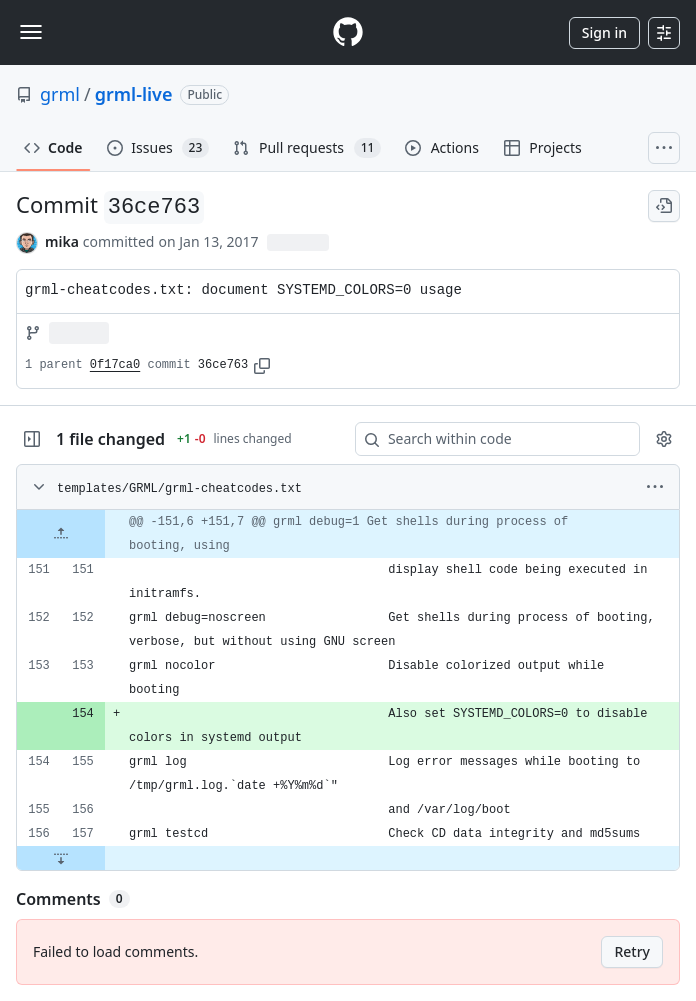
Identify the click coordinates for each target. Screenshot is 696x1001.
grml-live (134, 94)
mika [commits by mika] (62, 241)
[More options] (655, 487)
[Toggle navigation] (31, 32)
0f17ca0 (115, 365)
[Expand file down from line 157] (61, 858)
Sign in (604, 32)
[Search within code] (488, 439)
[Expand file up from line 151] (61, 534)
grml (60, 94)
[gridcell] (348, 534)
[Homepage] (348, 32)
